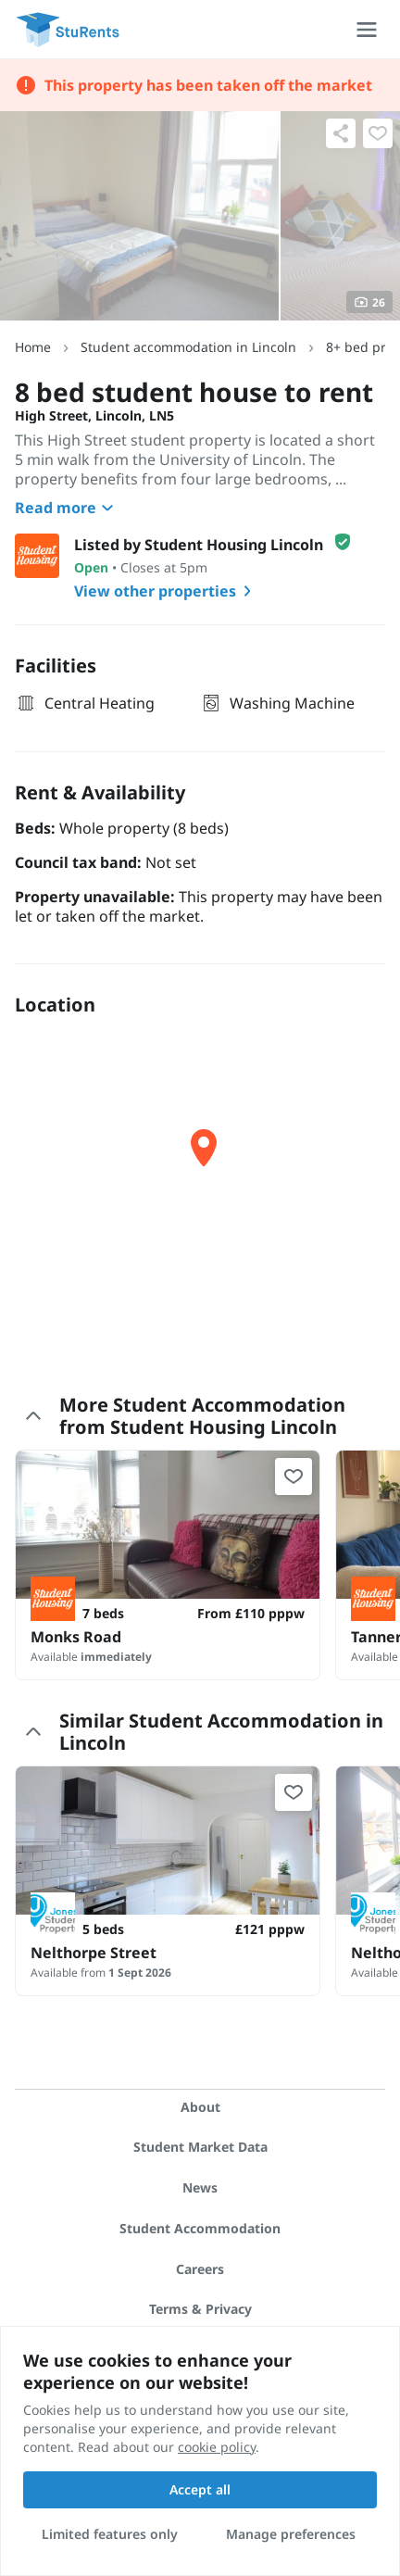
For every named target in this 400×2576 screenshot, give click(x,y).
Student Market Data (200, 2146)
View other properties (166, 591)
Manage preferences (291, 2534)
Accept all (200, 2489)
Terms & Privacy (200, 2309)
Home (33, 347)
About (200, 2107)
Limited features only (110, 2534)
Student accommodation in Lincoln (188, 347)
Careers (200, 2269)
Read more (67, 507)
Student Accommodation (200, 2228)
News (200, 2187)
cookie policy (217, 2447)
